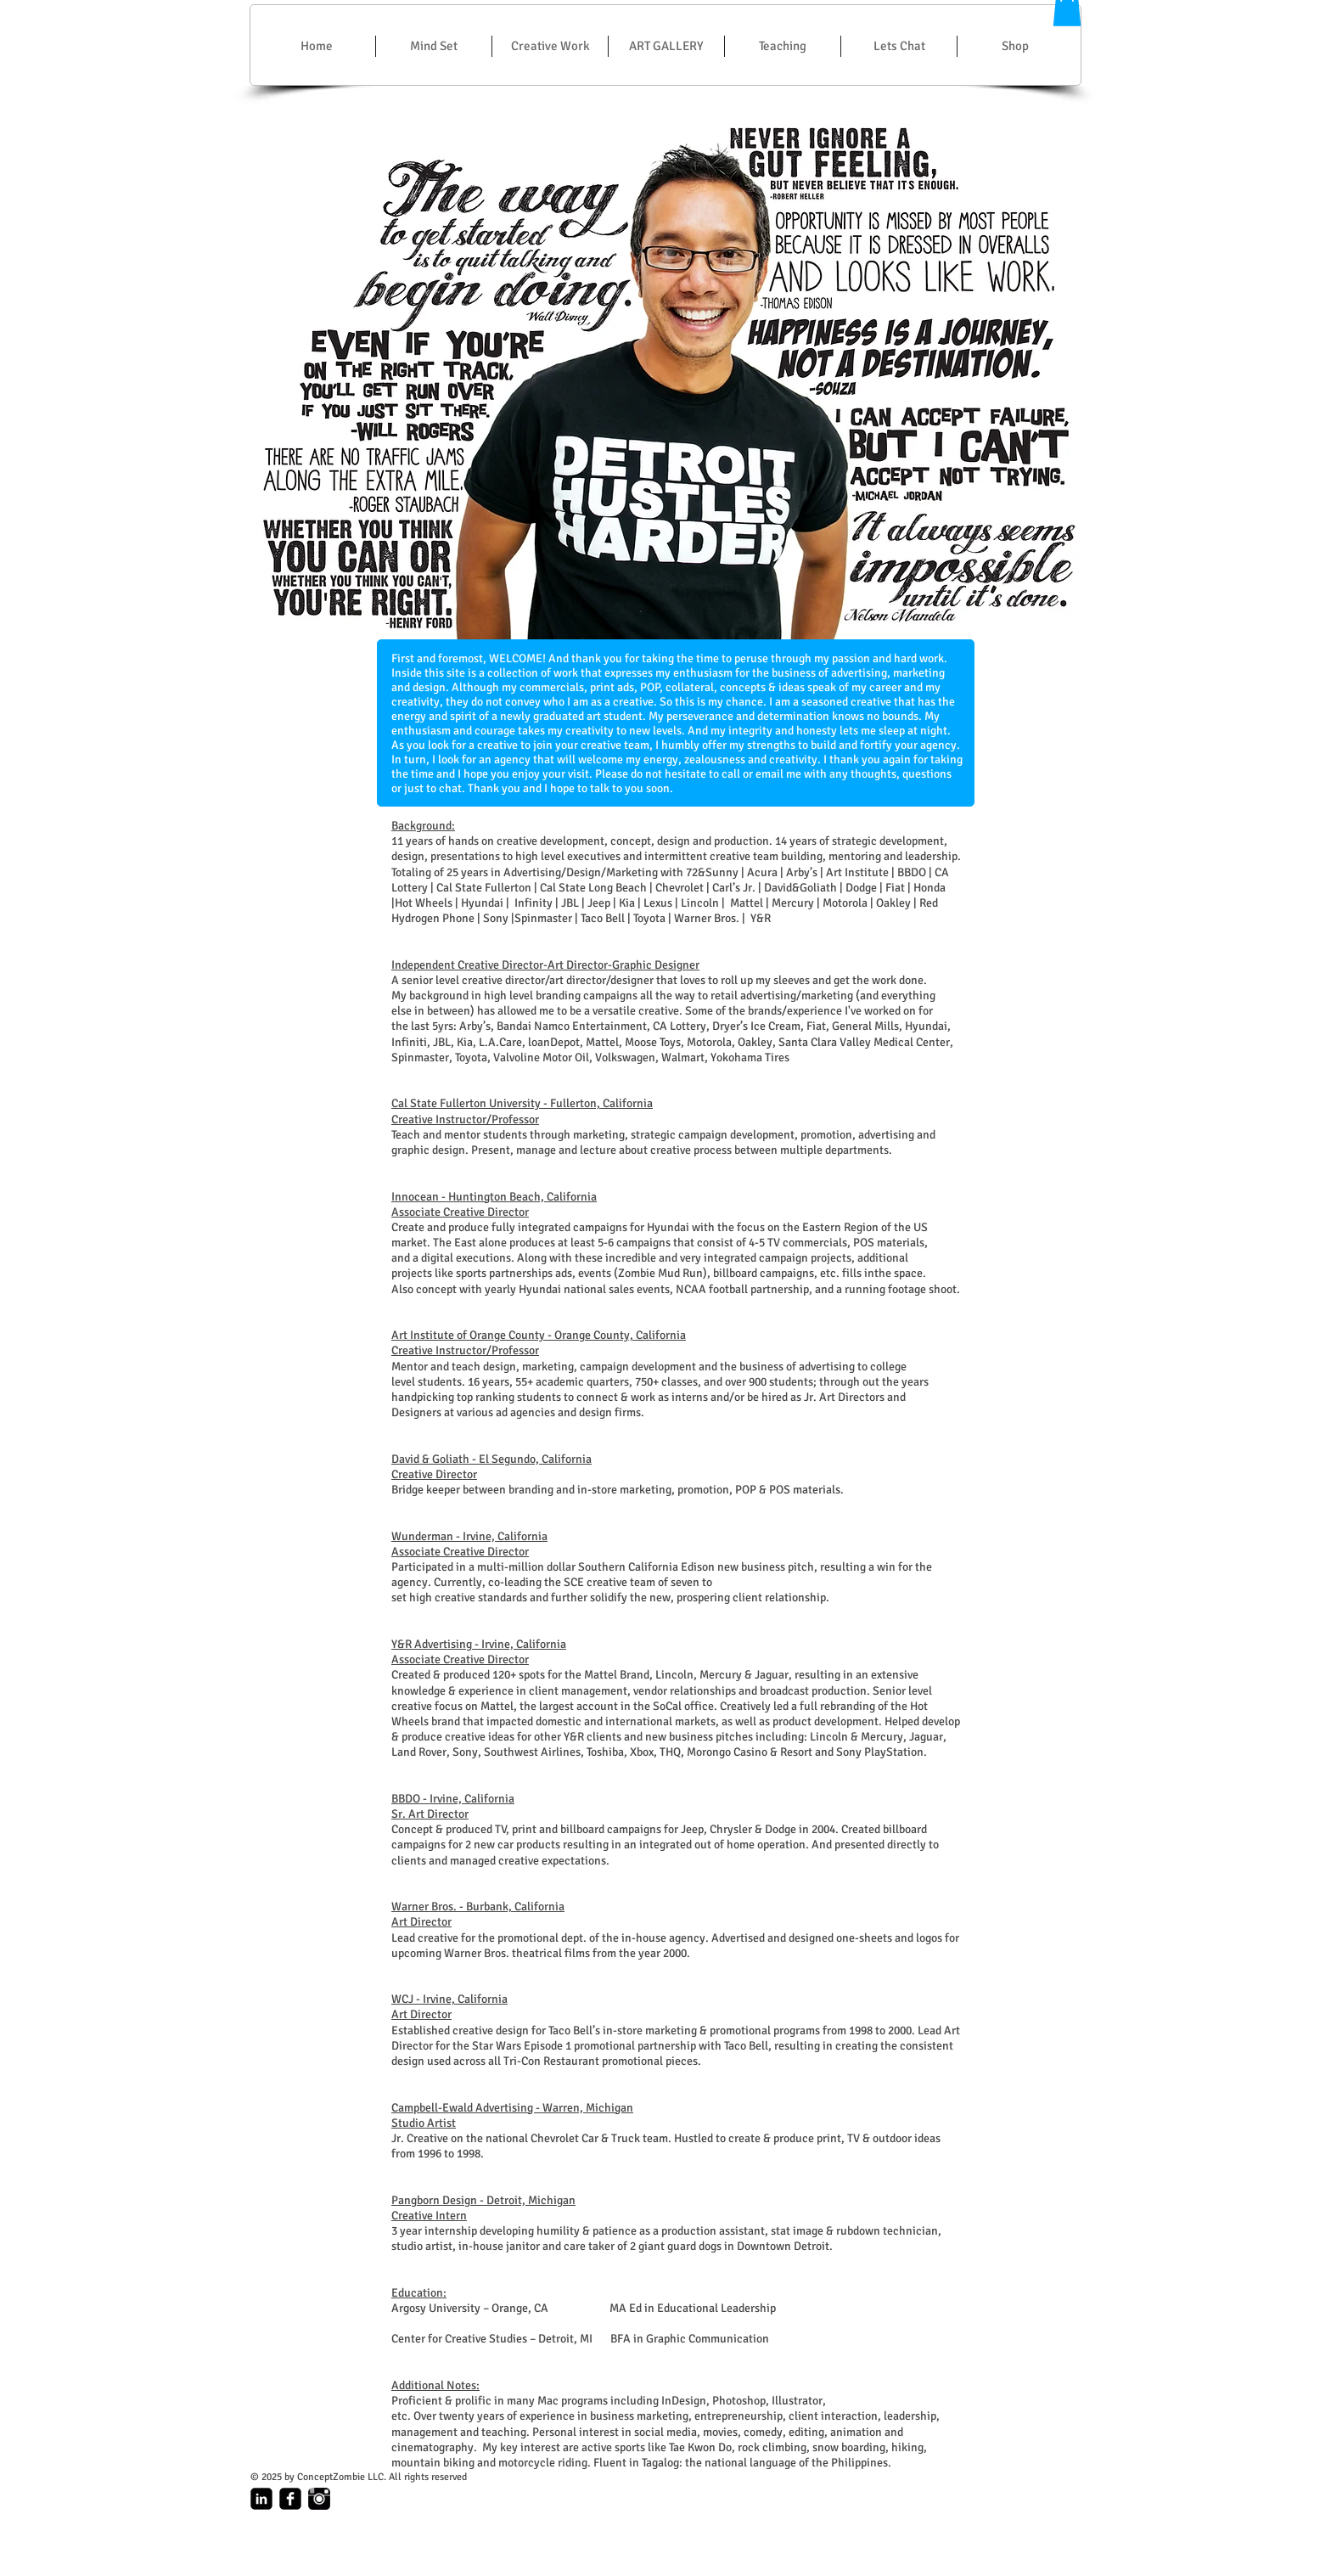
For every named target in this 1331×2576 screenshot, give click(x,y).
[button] (550, 46)
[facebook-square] (290, 2499)
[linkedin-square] (261, 2499)
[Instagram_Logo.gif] (319, 2499)
